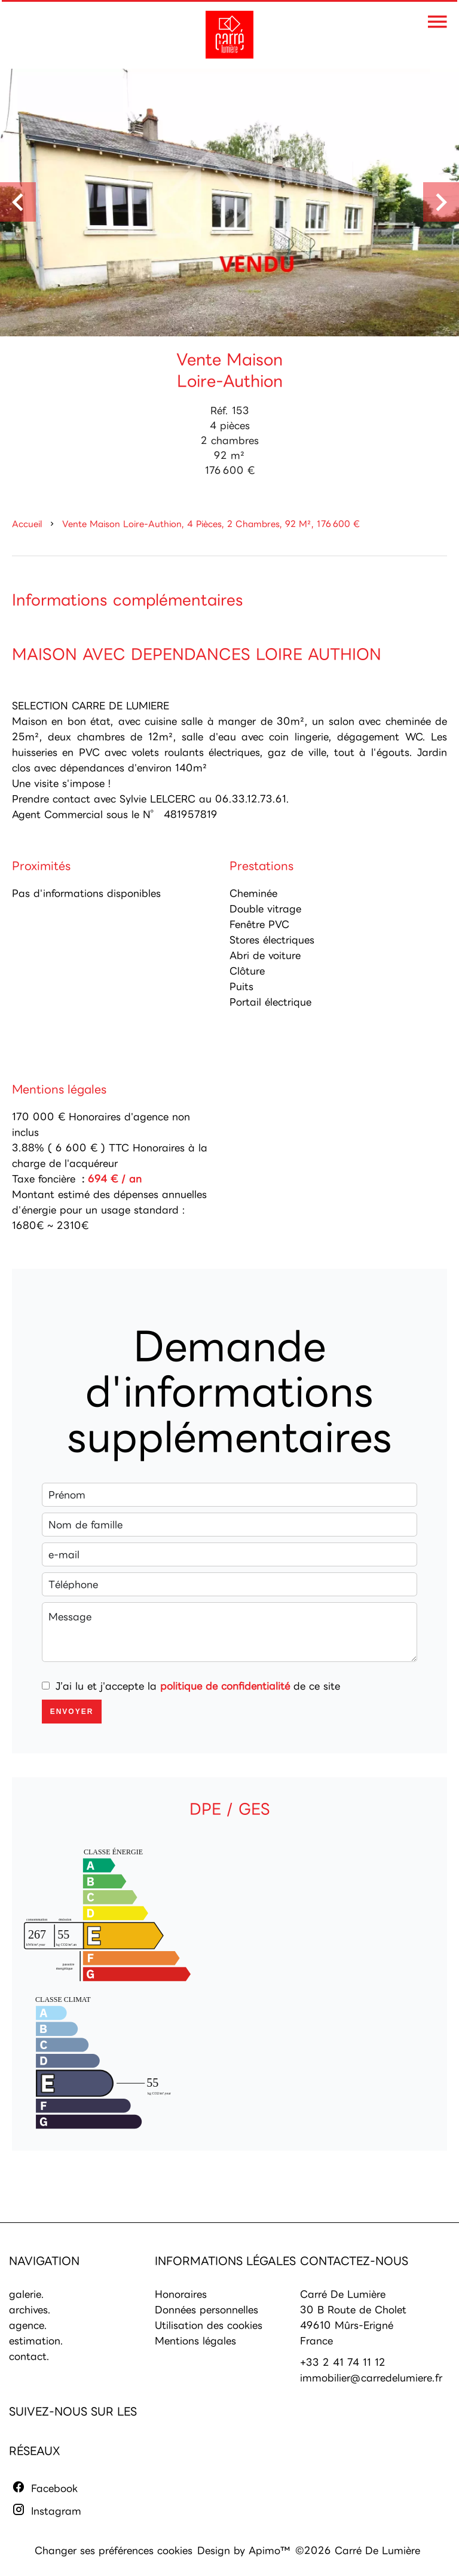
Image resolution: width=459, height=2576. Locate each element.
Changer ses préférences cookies (113, 2550)
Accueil (27, 523)
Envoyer (72, 1711)
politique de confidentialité (225, 1685)
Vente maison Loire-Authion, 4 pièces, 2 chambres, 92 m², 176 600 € (211, 523)
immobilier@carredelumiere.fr (371, 2377)
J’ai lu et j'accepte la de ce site (198, 1685)
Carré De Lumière (342, 2294)
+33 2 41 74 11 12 (342, 2362)
